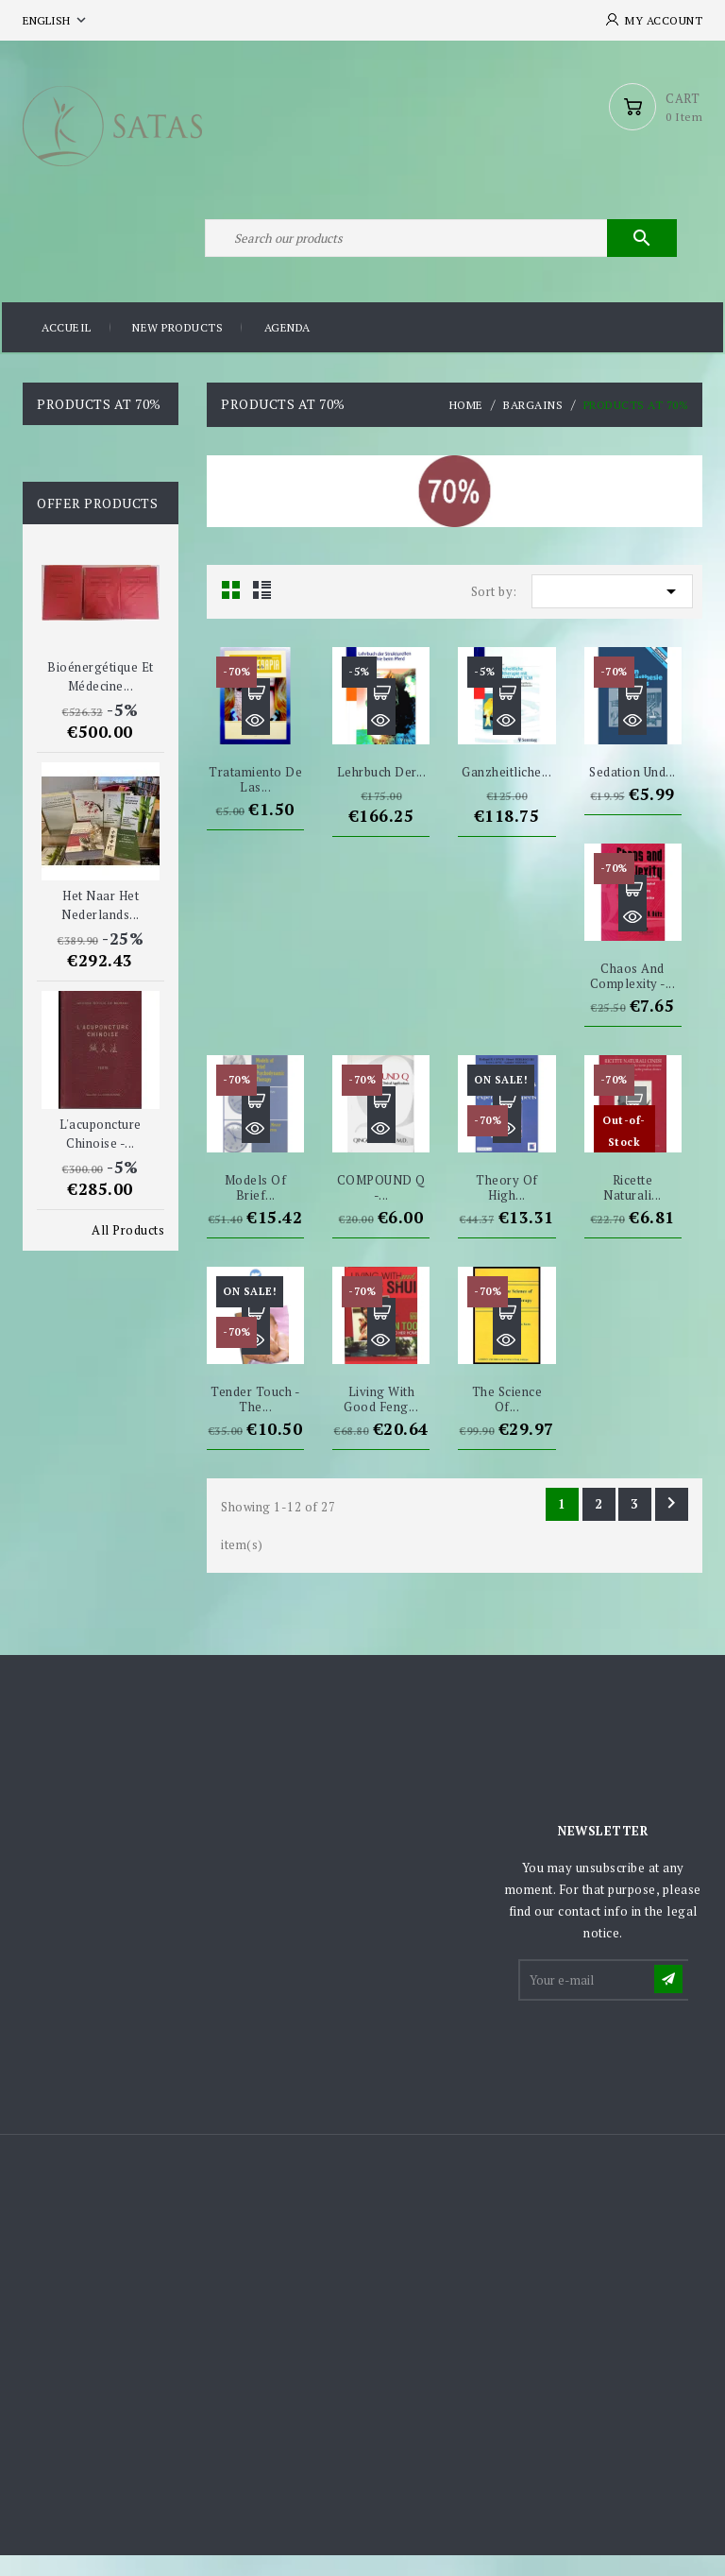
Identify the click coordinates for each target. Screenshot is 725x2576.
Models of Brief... (256, 1208)
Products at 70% (99, 424)
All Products (128, 1250)
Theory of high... (507, 1208)
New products (177, 349)
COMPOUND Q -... (381, 1208)
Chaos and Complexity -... (633, 996)
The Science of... (507, 1420)
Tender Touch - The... (255, 1420)
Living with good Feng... (381, 1420)
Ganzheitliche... (506, 791)
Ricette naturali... (632, 1208)
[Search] (438, 253)
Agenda (287, 349)
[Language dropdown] (56, 20)
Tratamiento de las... (255, 799)
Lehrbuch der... (382, 791)
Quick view (256, 740)
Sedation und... (632, 791)
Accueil (67, 349)
